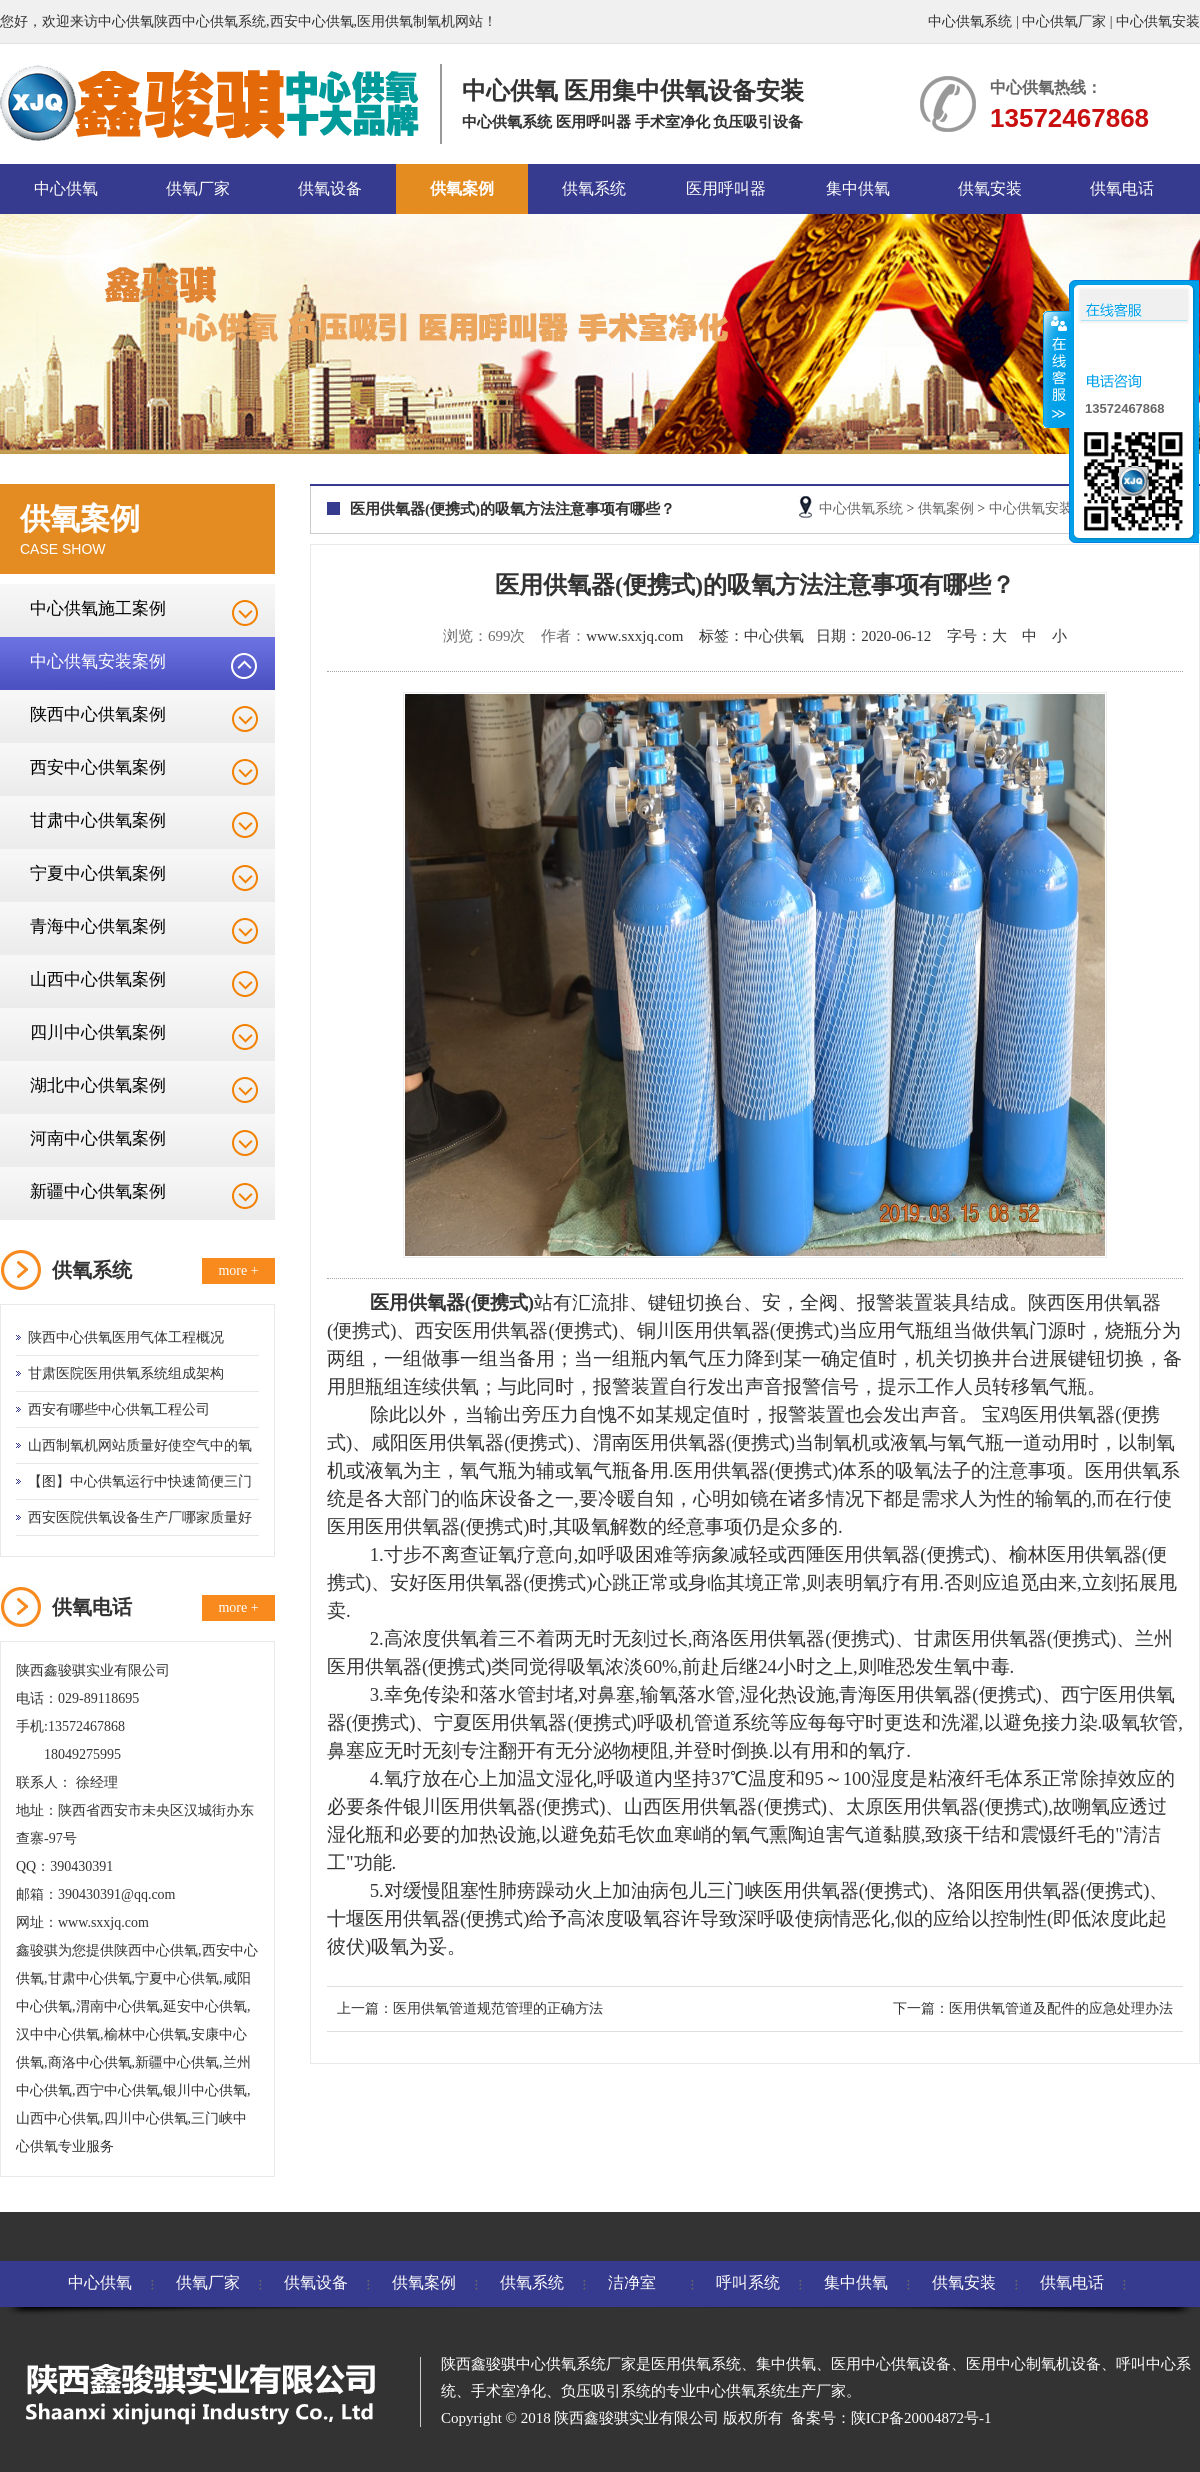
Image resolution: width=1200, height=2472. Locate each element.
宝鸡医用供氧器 (1048, 1414)
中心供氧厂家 (1064, 21)
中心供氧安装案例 (98, 661)
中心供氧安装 (1158, 21)
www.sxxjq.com (634, 636)
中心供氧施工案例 (98, 608)
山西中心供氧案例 (98, 979)
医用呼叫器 (726, 188)
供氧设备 (330, 188)
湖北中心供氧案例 (98, 1085)
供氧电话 (1122, 188)
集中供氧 (858, 188)
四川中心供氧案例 (98, 1032)
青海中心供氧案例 (98, 926)
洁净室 (632, 2282)
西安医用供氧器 (481, 1330)
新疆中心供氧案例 (98, 1191)
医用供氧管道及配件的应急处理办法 (1061, 2008)
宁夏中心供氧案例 (98, 873)
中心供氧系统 (970, 21)
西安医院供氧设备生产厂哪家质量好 (140, 1517)
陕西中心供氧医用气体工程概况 (126, 1337)
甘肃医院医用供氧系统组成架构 (126, 1373)
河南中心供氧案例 (98, 1138)
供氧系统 (594, 188)
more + (238, 1270)
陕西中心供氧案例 (98, 714)
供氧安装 (990, 188)
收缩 (1057, 369)
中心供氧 (66, 188)
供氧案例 (462, 188)
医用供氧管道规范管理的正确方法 (498, 2008)
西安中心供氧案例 (98, 767)
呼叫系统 (748, 2282)
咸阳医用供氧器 (437, 1442)
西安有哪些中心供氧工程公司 (119, 1409)
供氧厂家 (198, 188)
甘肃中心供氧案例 (98, 820)
